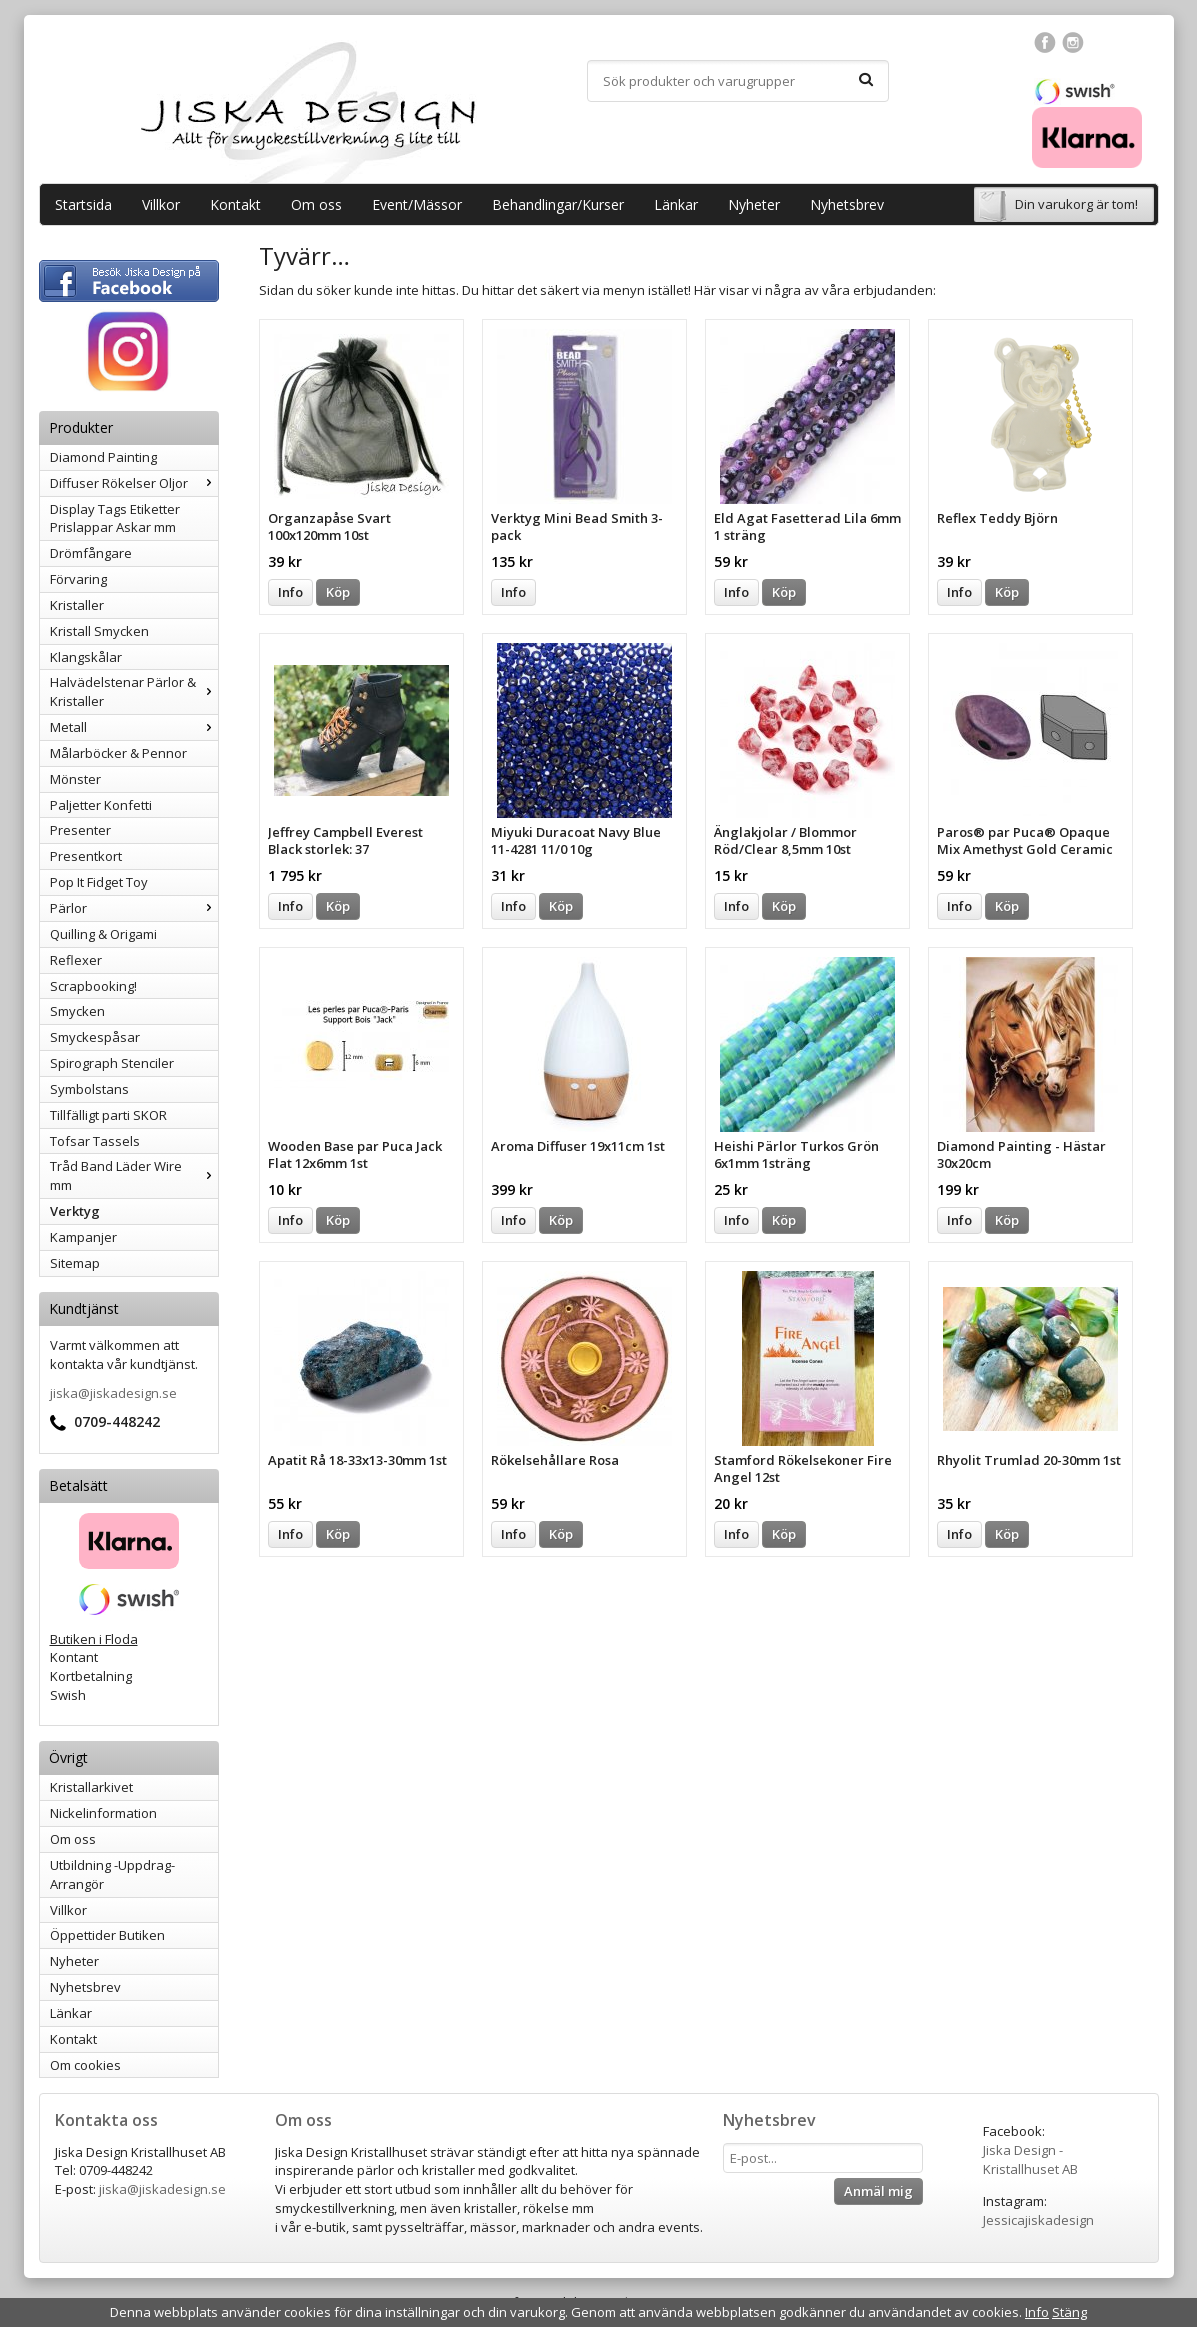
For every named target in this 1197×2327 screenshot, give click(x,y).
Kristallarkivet (91, 1787)
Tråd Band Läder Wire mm (134, 1175)
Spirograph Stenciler (112, 1063)
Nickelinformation (103, 1813)
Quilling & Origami (103, 934)
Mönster (75, 779)
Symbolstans (89, 1089)
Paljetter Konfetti (101, 805)
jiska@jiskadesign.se (113, 1393)
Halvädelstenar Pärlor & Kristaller (134, 691)
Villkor (161, 204)
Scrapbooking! (93, 986)
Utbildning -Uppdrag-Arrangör (112, 1874)
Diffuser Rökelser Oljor (134, 483)
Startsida (83, 204)
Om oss (316, 204)
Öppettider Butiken (107, 1935)
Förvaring (78, 579)
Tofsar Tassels (95, 1141)
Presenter (80, 830)
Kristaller (77, 605)
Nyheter (754, 204)
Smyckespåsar (95, 1037)
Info (290, 592)
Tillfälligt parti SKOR (108, 1115)
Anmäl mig (878, 2191)
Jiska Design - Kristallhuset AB (1030, 2159)
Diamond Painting (103, 457)
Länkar (676, 204)
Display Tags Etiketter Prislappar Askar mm (115, 518)
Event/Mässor (417, 204)
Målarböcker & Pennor (118, 753)
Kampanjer (83, 1237)
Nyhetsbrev (847, 204)
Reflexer (76, 960)
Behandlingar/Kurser (558, 204)
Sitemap (75, 1263)
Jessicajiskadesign (1038, 2220)
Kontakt (235, 204)
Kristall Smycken (99, 631)
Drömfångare (91, 553)
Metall (134, 727)
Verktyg (75, 1211)
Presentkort (86, 856)
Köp (338, 592)
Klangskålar (86, 657)
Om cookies (85, 2065)
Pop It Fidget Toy (99, 882)
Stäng (1069, 2312)
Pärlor (134, 908)
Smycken (77, 1011)
